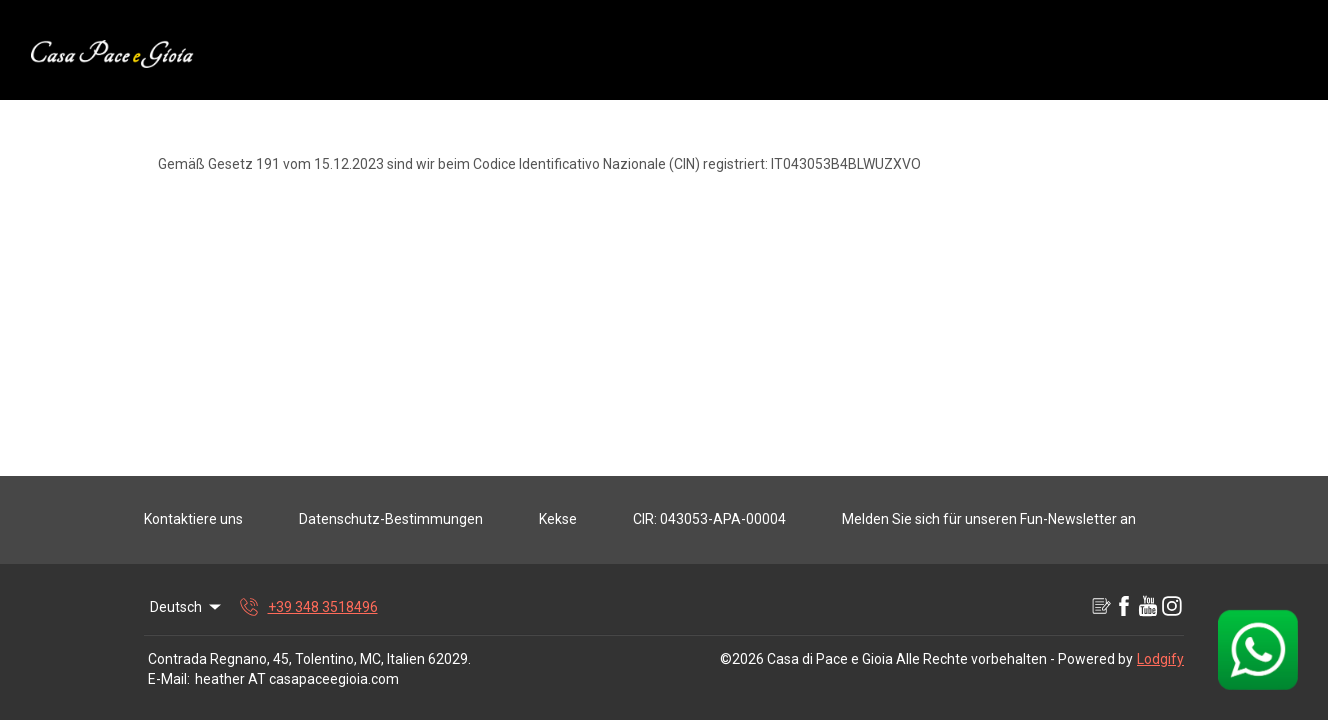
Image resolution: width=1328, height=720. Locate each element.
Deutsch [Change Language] (187, 607)
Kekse (558, 519)
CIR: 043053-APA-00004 (709, 519)
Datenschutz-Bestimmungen (391, 519)
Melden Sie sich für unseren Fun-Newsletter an (989, 519)
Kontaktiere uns (193, 519)
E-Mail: (169, 679)
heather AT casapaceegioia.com (297, 679)
